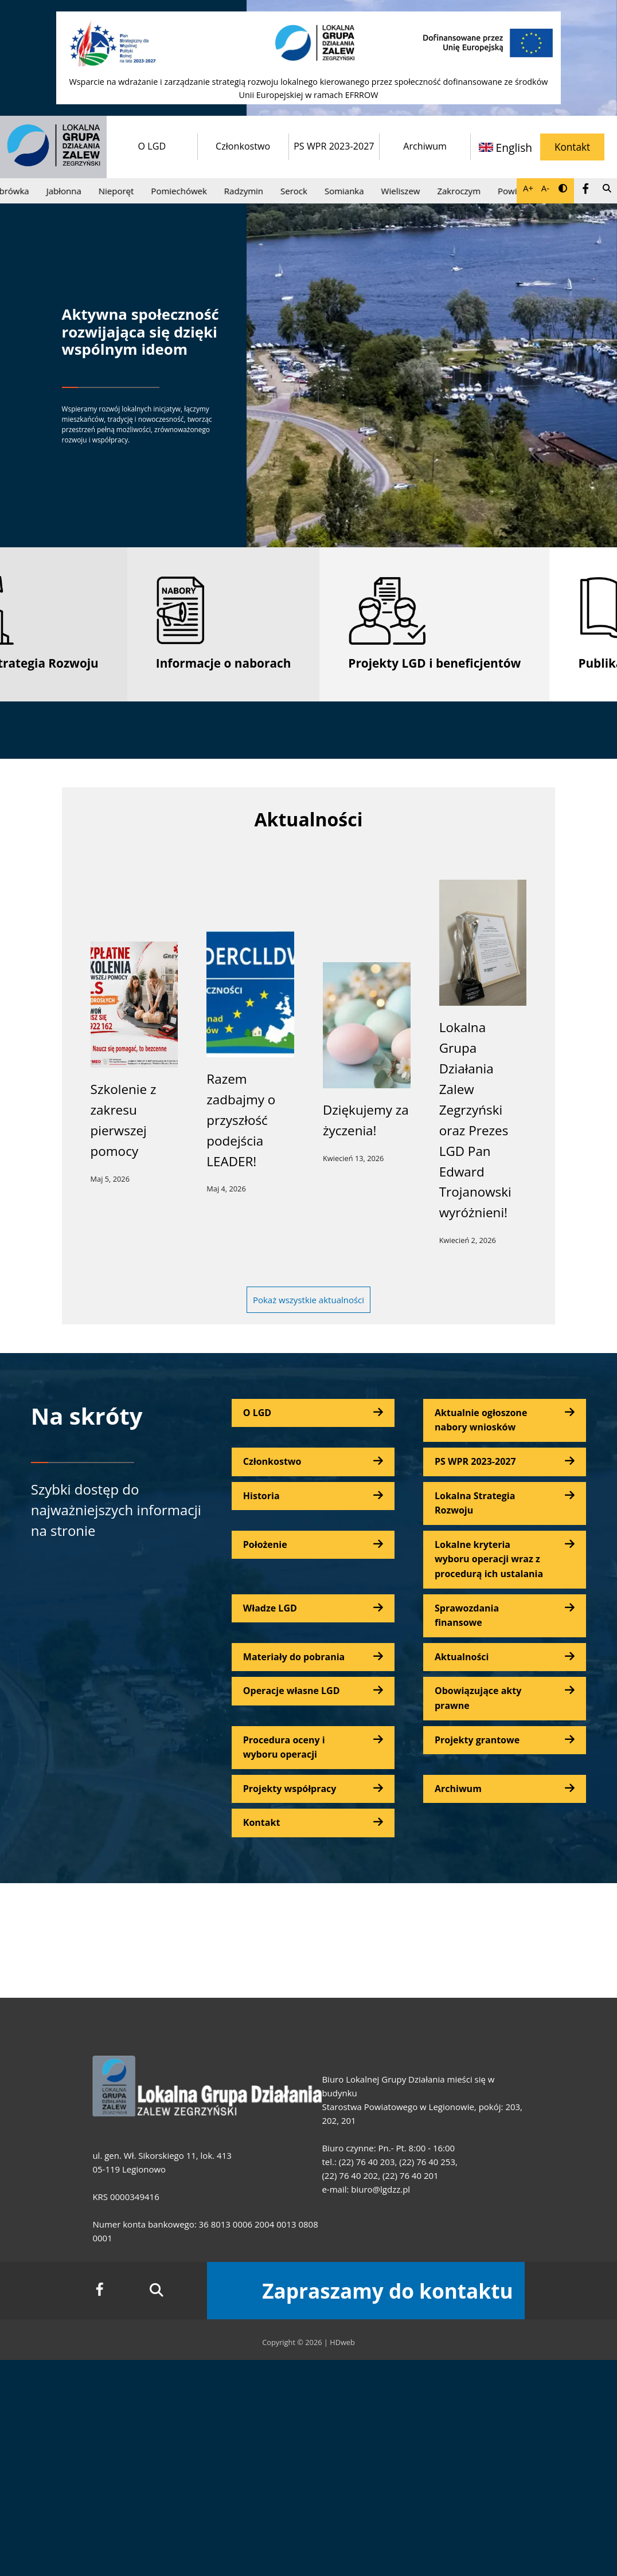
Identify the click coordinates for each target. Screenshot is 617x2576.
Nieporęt (120, 191)
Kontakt (572, 147)
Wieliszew (404, 191)
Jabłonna (67, 191)
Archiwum (425, 146)
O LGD (152, 146)
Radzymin (247, 191)
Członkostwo (243, 146)
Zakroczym (463, 191)
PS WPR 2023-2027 (334, 146)
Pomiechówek (182, 191)
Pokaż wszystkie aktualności (308, 1299)
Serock (297, 191)
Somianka (348, 191)
